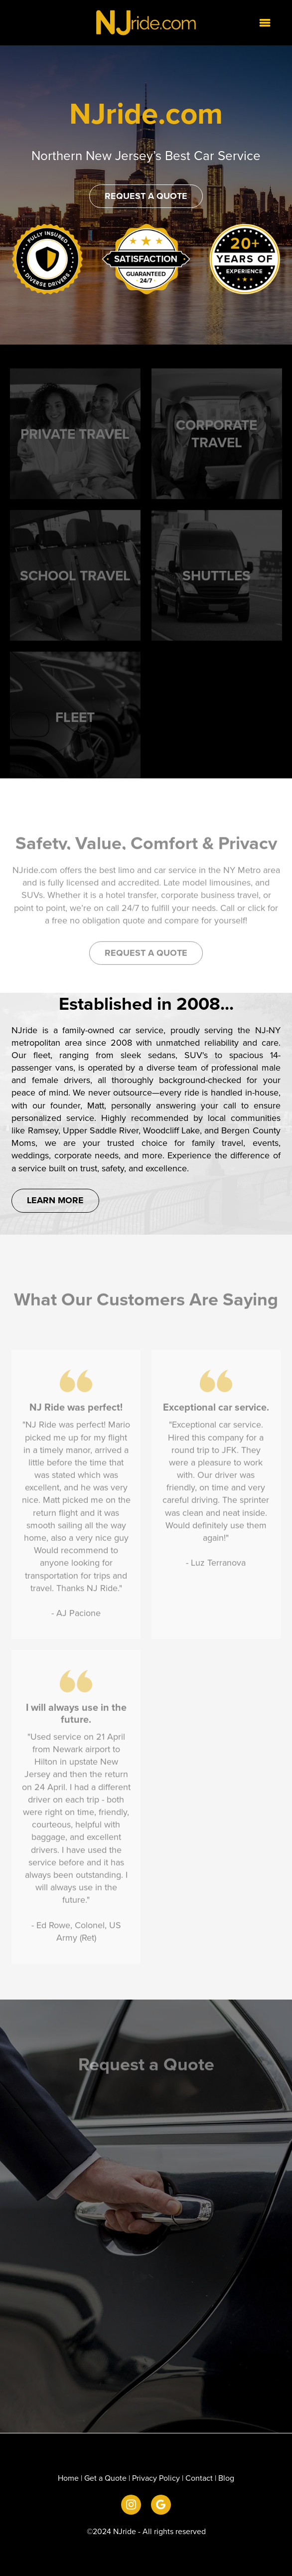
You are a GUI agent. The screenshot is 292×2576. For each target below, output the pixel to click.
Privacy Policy (156, 2477)
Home (68, 2477)
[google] (161, 2505)
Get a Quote (105, 2477)
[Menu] (265, 22)
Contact (199, 2477)
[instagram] (131, 2505)
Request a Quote (146, 195)
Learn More (55, 1200)
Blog (226, 2477)
